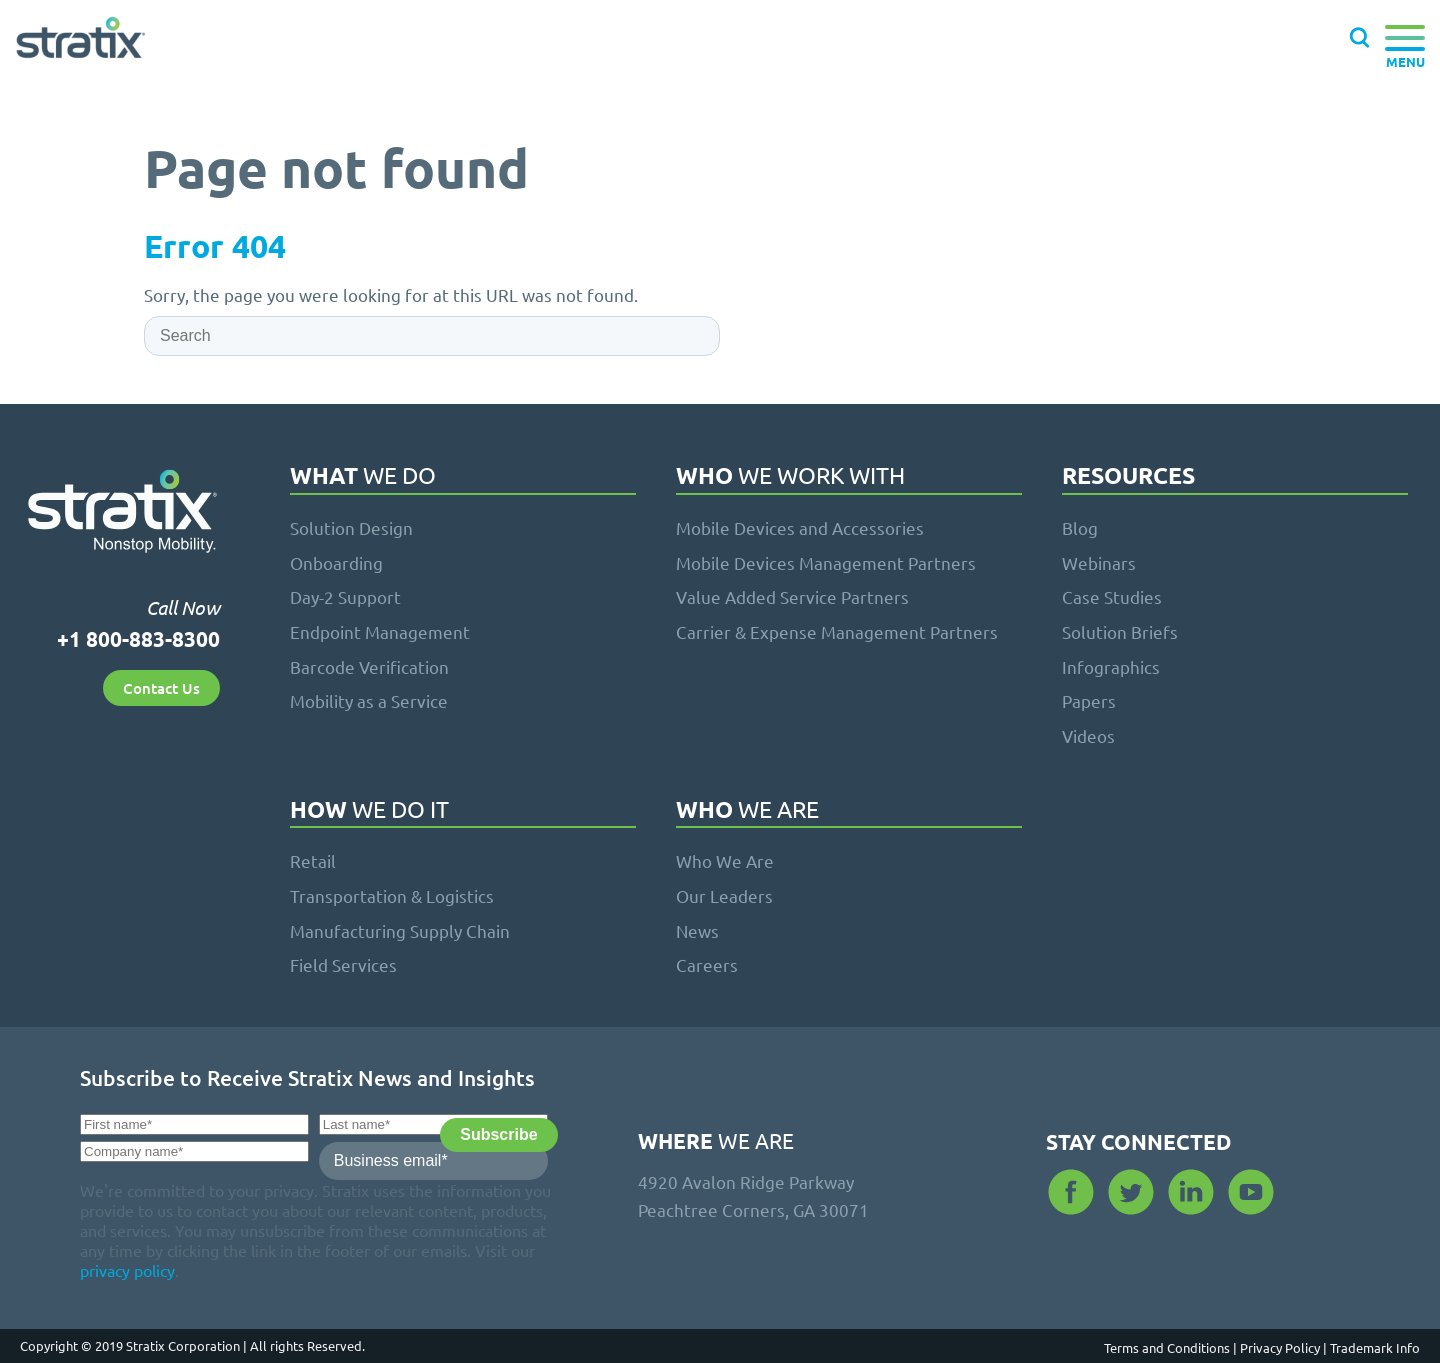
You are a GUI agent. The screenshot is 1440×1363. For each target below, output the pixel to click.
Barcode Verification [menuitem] (369, 666)
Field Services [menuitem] (343, 964)
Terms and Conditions (1172, 1347)
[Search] (432, 336)
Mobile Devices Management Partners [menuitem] (826, 562)
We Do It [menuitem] (369, 811)
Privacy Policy (1285, 1347)
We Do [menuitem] (363, 477)
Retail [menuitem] (313, 860)
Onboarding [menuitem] (336, 562)
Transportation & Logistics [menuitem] (392, 895)
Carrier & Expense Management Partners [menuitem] (837, 631)
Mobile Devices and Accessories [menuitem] (800, 527)
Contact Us (161, 688)
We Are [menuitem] (747, 811)
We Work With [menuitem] (790, 477)
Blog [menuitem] (1080, 527)
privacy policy (127, 1270)
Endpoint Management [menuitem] (380, 631)
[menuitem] (1235, 479)
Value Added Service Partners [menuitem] (792, 596)
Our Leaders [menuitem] (724, 895)
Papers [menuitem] (1089, 700)
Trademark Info (1375, 1347)
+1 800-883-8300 (138, 638)
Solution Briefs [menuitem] (1120, 631)
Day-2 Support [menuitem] (345, 596)
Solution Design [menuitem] (351, 527)
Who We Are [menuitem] (725, 860)
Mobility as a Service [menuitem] (369, 700)
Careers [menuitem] (707, 964)
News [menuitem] (697, 930)
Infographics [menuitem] (1111, 666)
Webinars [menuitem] (1099, 562)
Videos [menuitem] (1088, 735)
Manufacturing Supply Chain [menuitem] (400, 930)
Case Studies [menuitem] (1112, 596)
